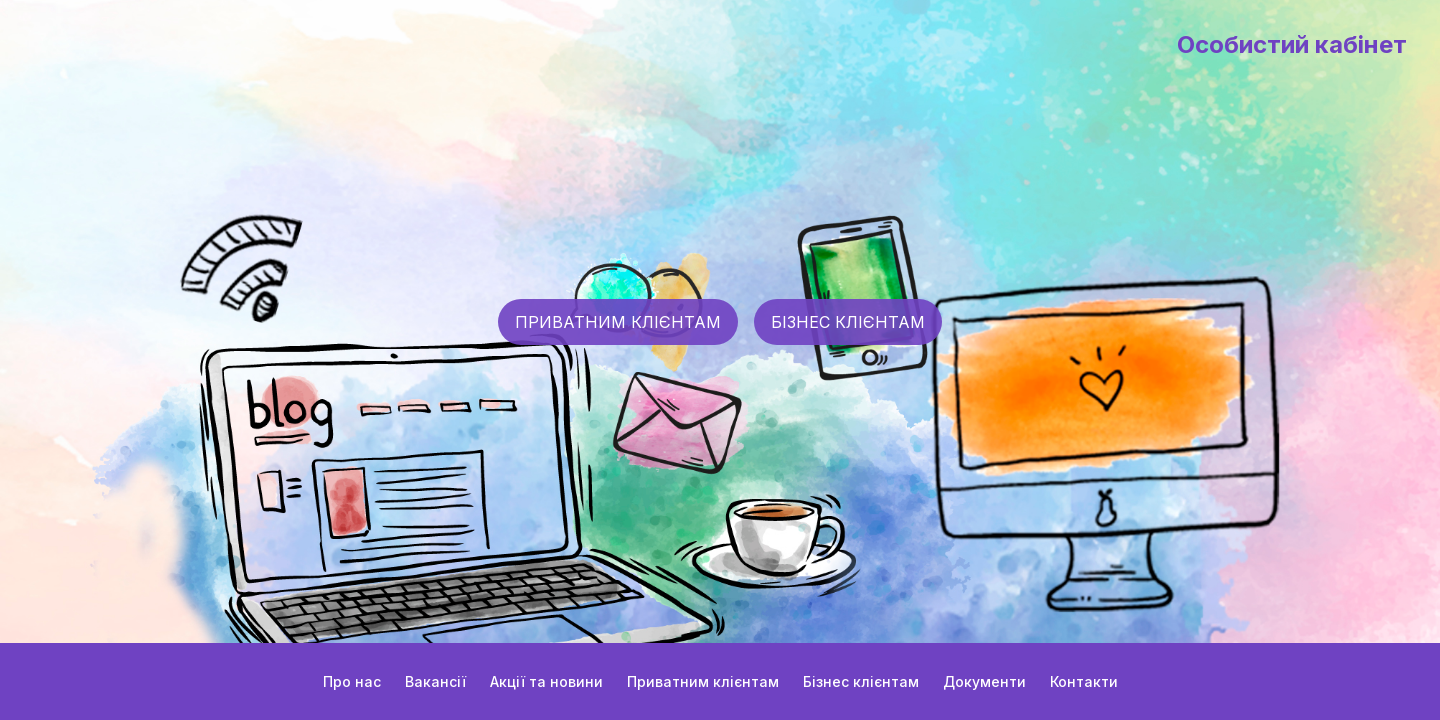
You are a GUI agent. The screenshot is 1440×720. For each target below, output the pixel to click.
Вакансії (435, 681)
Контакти (1084, 681)
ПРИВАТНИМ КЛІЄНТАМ (618, 322)
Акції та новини (546, 681)
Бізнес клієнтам (861, 681)
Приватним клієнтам (703, 681)
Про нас (352, 681)
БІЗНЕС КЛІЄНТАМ (848, 322)
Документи (984, 681)
